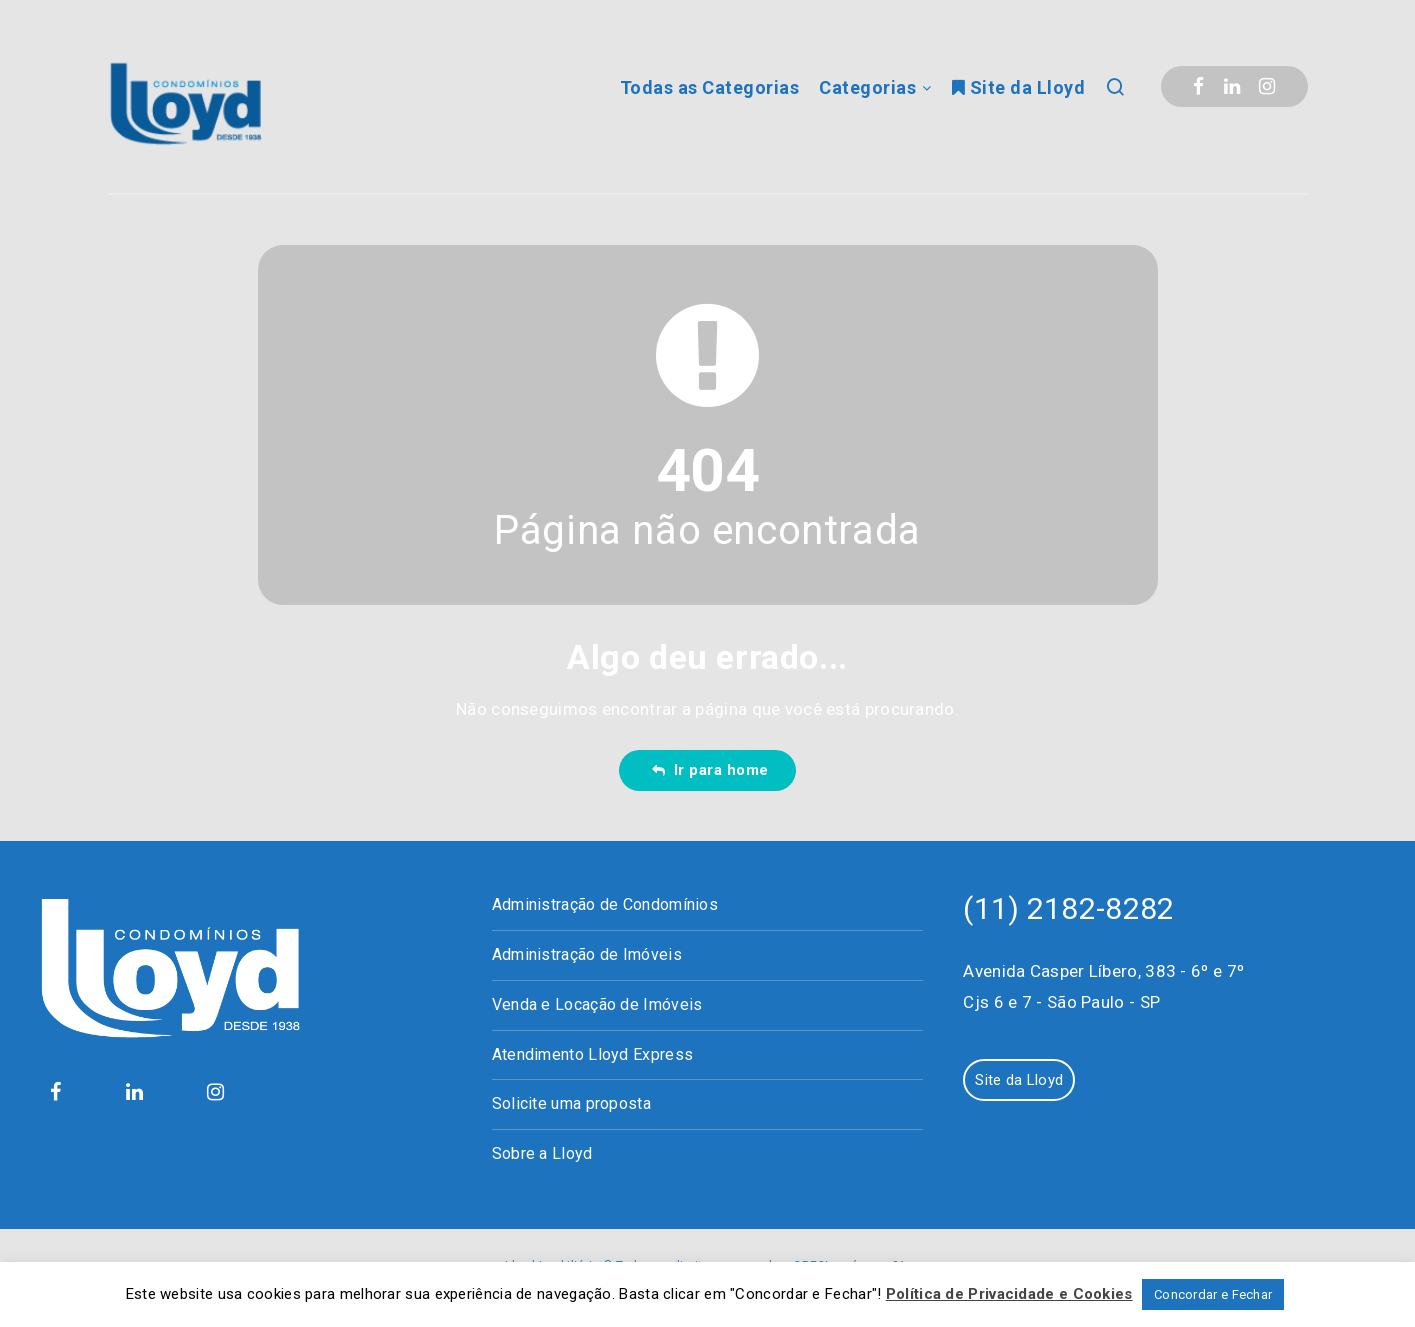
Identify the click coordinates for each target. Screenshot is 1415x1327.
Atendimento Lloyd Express (593, 1054)
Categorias (867, 87)
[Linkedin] (1232, 86)
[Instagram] (1267, 86)
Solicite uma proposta (571, 1103)
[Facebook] (1198, 86)
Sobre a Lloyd (542, 1153)
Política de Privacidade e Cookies (1009, 1294)
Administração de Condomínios (605, 904)
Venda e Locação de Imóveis (597, 1004)
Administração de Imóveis (587, 954)
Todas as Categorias (710, 87)
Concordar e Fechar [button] (1213, 1294)
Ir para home (710, 770)
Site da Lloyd (1019, 87)
